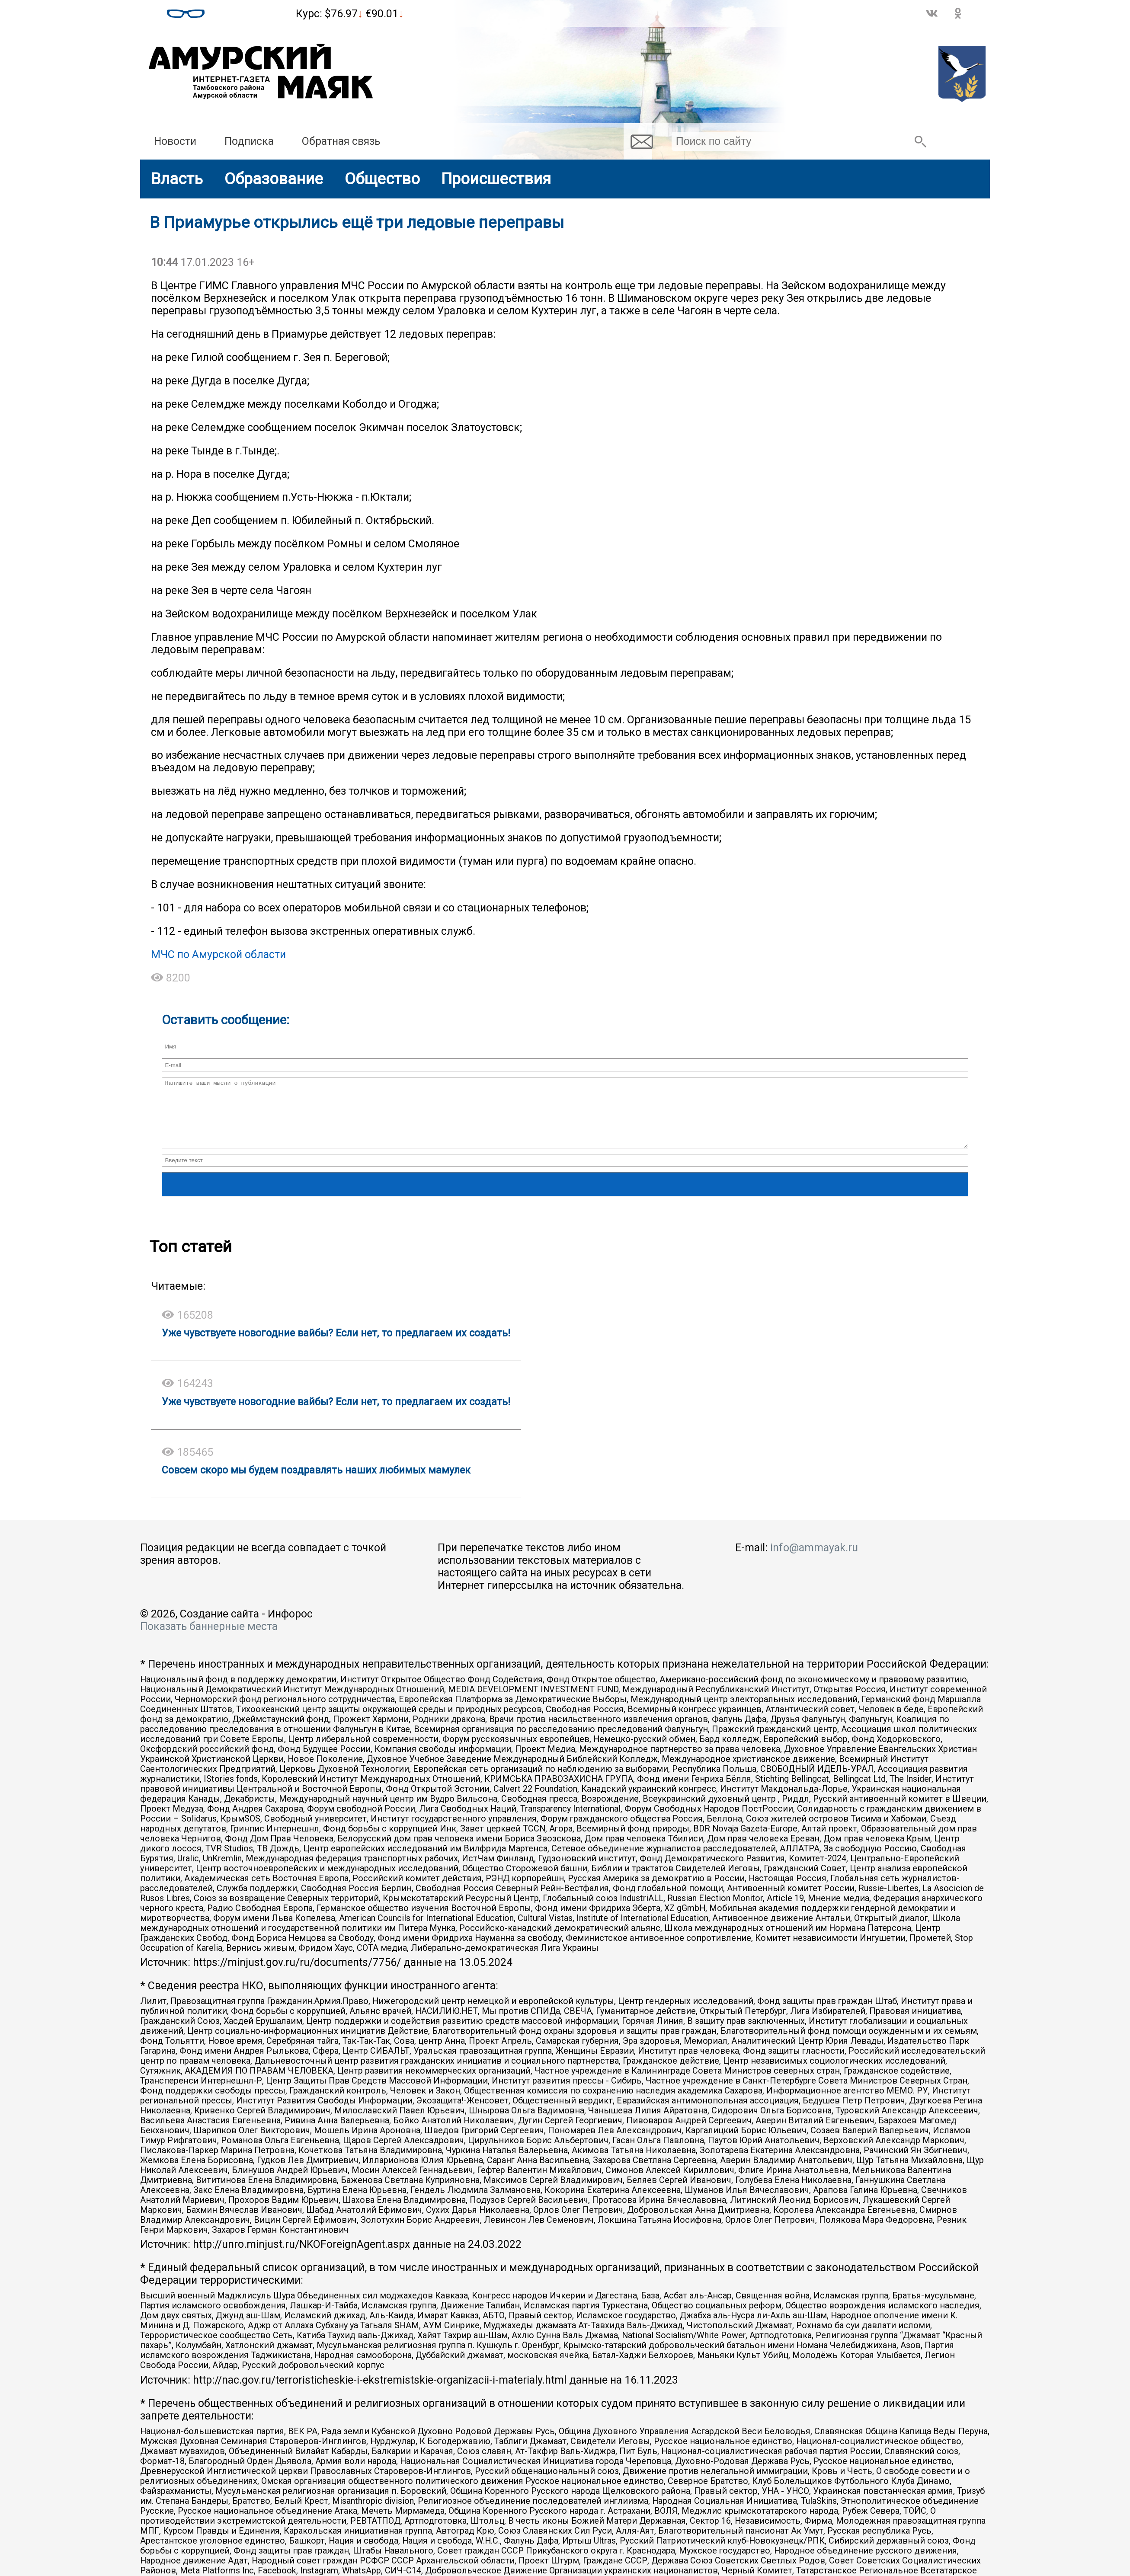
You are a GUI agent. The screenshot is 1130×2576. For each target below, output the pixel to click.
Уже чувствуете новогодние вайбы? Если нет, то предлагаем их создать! (336, 1346)
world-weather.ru (250, 17)
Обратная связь (341, 141)
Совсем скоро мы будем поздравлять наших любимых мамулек (316, 1483)
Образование (273, 178)
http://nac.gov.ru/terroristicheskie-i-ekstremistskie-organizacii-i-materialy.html (380, 2393)
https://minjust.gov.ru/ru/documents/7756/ (297, 1975)
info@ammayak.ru (814, 1560)
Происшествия (496, 178)
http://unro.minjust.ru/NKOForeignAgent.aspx (301, 2257)
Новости (175, 141)
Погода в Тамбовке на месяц (250, 9)
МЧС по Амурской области (218, 954)
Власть (177, 178)
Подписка (249, 141)
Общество (382, 178)
